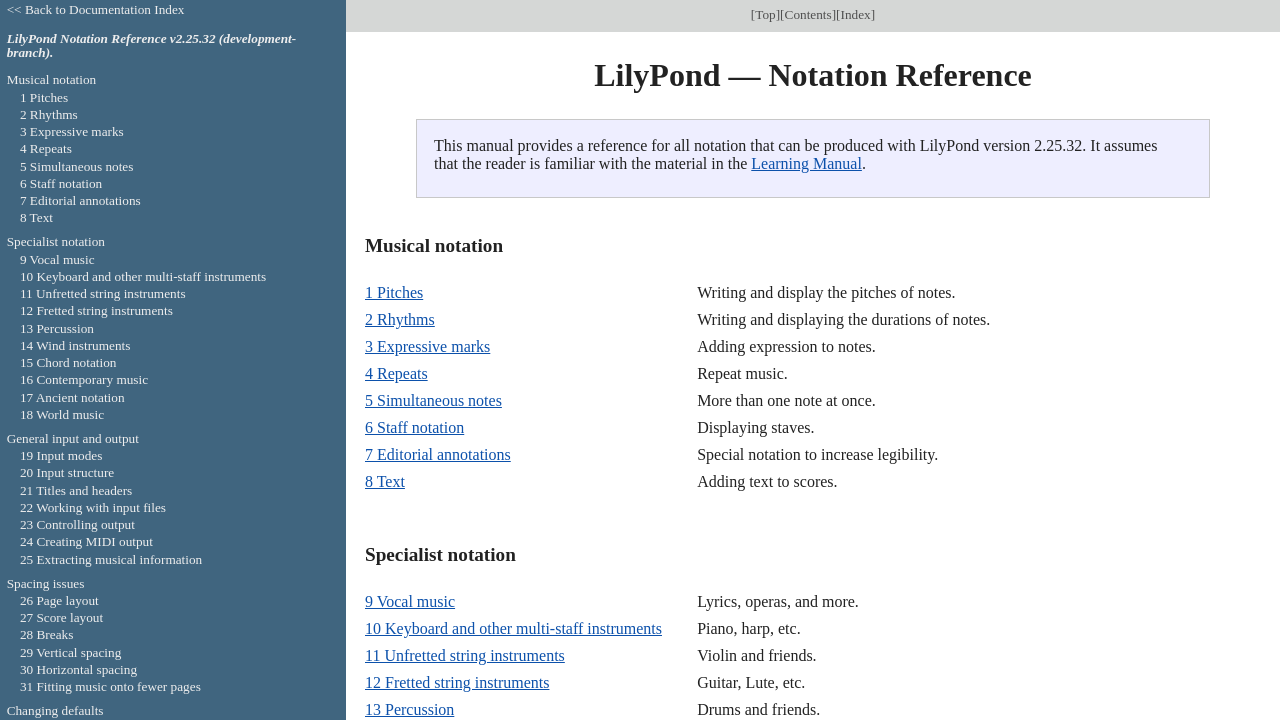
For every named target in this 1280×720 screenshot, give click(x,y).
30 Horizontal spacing (78, 669)
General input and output (73, 438)
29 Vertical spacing (70, 652)
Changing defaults (55, 710)
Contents (808, 14)
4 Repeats (396, 373)
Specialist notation (56, 241)
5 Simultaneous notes (433, 400)
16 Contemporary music (84, 379)
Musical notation (52, 79)
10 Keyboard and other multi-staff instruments (513, 628)
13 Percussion (409, 709)
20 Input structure (67, 472)
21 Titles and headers (76, 490)
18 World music (62, 414)
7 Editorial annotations (438, 454)
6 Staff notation (414, 427)
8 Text (385, 481)
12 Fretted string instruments (457, 682)
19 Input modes (61, 455)
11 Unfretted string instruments (465, 655)
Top (765, 14)
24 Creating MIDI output (86, 541)
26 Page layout (59, 600)
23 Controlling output (77, 524)
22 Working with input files (93, 507)
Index (856, 14)
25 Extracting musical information (111, 559)
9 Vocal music (410, 601)
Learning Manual (806, 163)
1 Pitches (394, 292)
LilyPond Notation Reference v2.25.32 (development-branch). (152, 46)
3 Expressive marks (427, 346)
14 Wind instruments (75, 345)
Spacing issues (46, 583)
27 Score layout (61, 617)
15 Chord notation (68, 362)
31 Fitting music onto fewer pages (110, 686)
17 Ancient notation (72, 397)
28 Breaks (46, 634)
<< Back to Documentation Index (96, 9)
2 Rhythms (400, 319)
